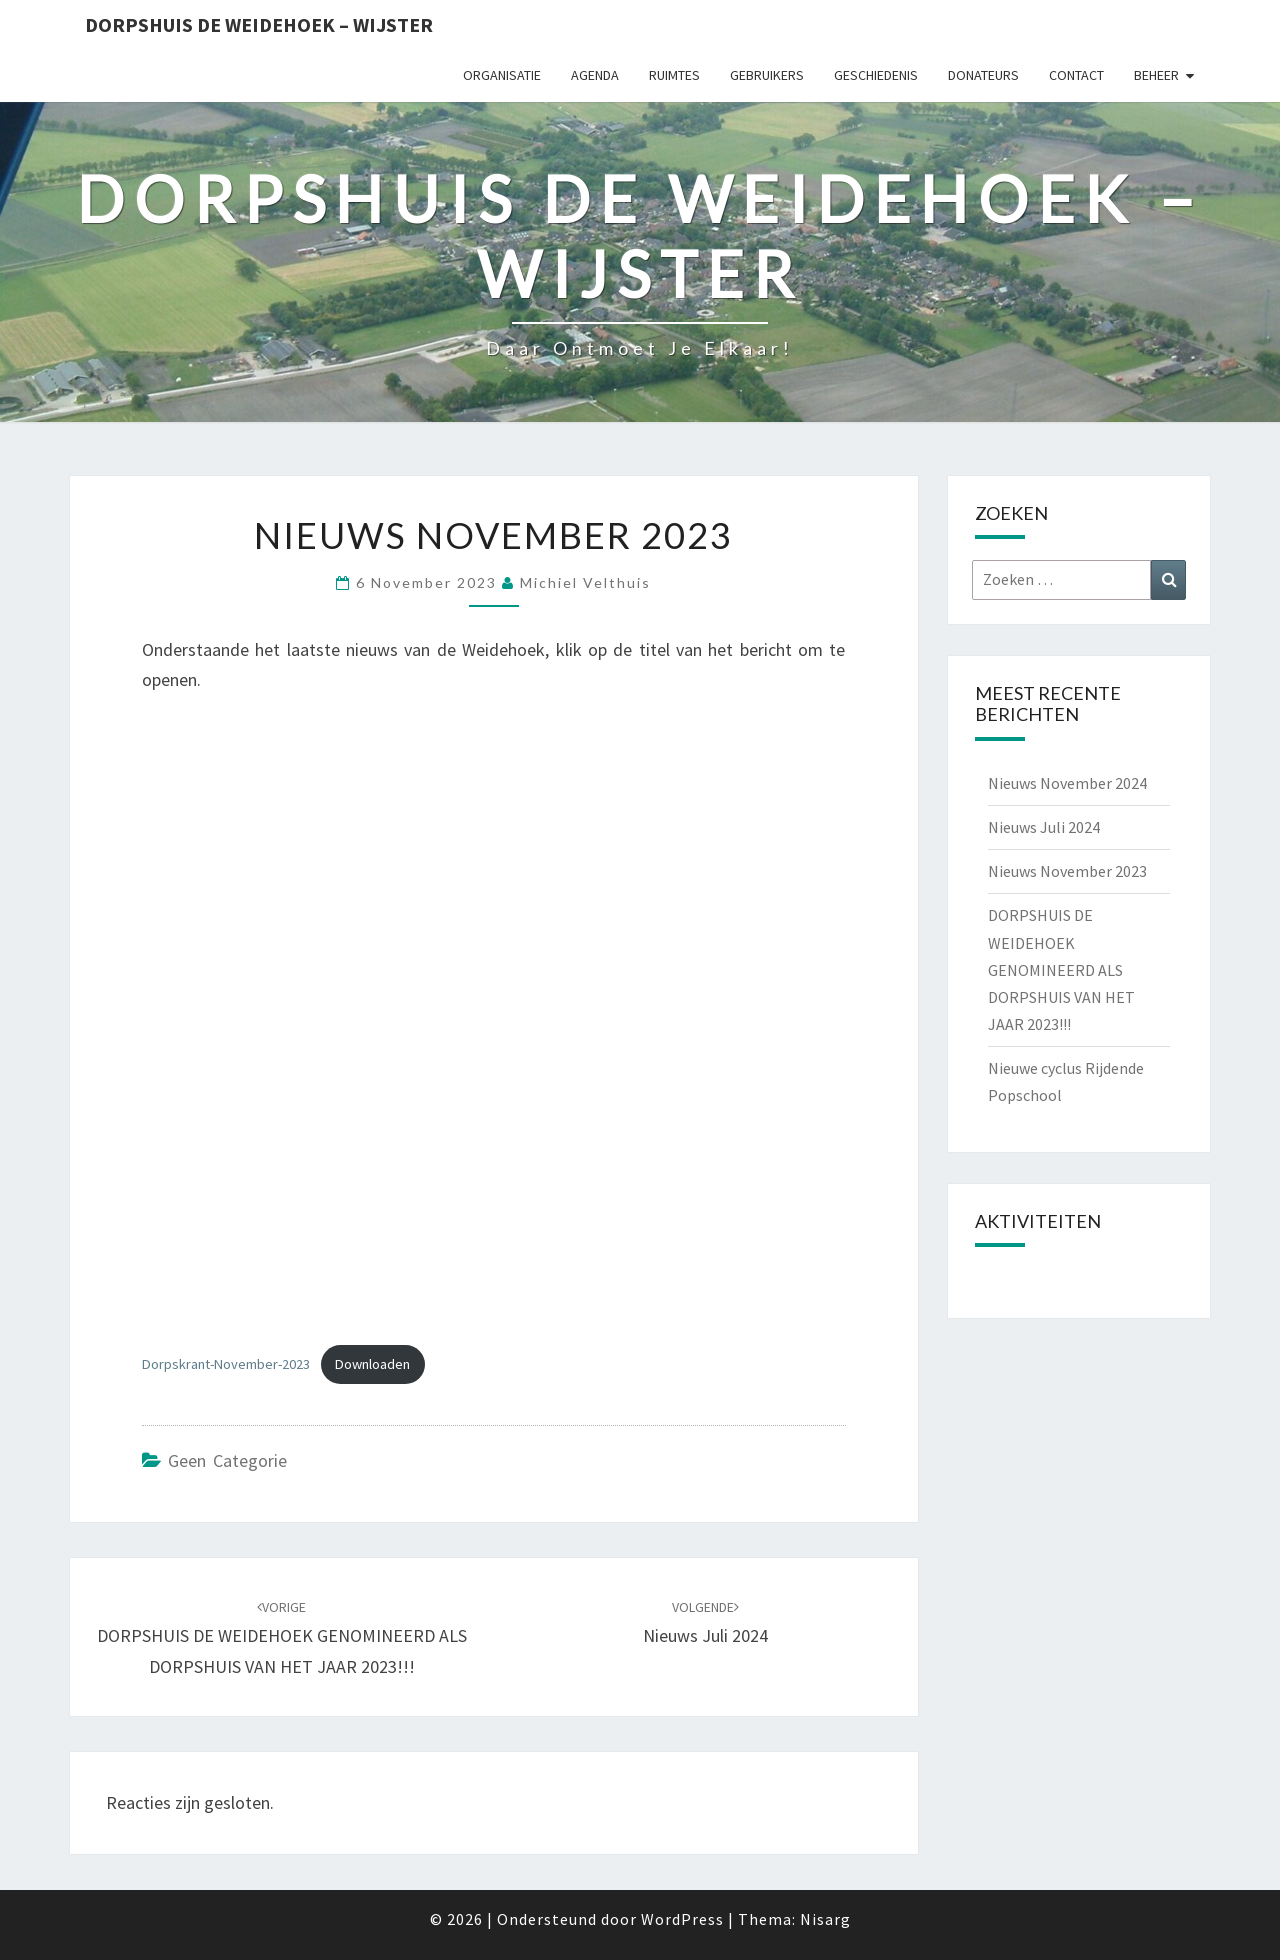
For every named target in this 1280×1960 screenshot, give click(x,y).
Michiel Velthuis (585, 582)
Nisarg (825, 1919)
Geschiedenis (876, 75)
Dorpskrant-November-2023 (226, 1364)
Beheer (1156, 75)
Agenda (595, 75)
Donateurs (983, 75)
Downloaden (372, 1364)
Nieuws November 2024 (1067, 783)
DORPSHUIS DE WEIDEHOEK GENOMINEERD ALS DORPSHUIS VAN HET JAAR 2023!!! (282, 1638)
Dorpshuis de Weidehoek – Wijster (259, 24)
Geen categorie (227, 1460)
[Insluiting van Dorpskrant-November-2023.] (494, 1023)
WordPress (682, 1919)
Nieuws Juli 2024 (1044, 827)
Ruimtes (674, 75)
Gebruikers (767, 75)
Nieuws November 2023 (1067, 871)
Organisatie (502, 75)
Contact (1076, 75)
